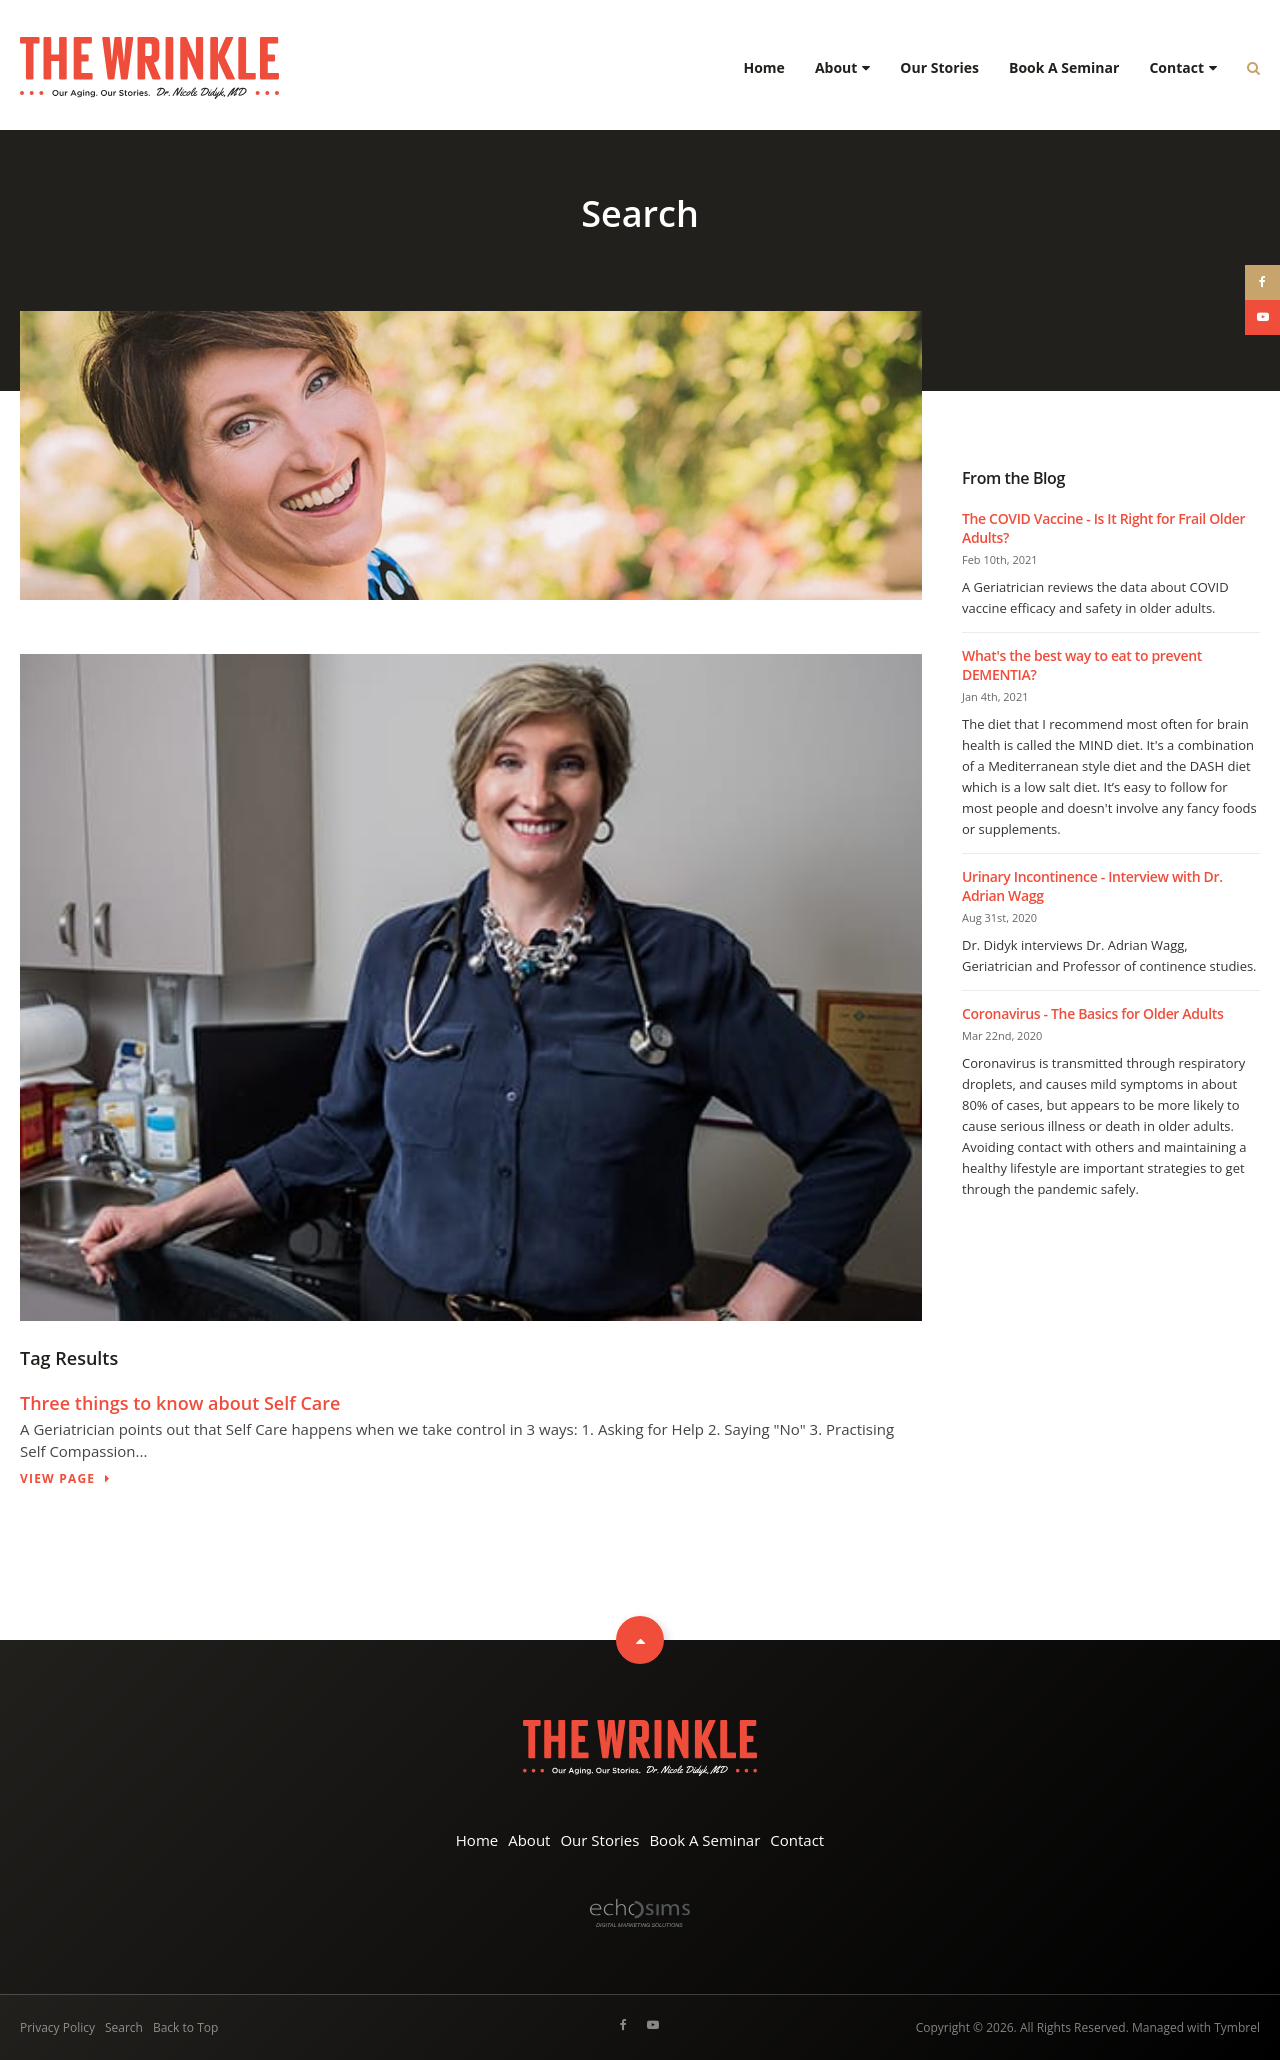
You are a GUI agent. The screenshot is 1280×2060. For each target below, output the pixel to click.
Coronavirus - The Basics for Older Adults (1092, 1013)
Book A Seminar (1064, 67)
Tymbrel (1237, 2027)
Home (763, 67)
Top (640, 1640)
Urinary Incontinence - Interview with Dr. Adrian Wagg (1092, 886)
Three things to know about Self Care (180, 1403)
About (836, 67)
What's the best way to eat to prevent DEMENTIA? (1082, 665)
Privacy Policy (57, 2027)
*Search (1246, 68)
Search (124, 2027)
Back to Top (185, 2027)
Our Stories (939, 67)
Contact (1176, 67)
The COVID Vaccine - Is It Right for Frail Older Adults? (1103, 528)
